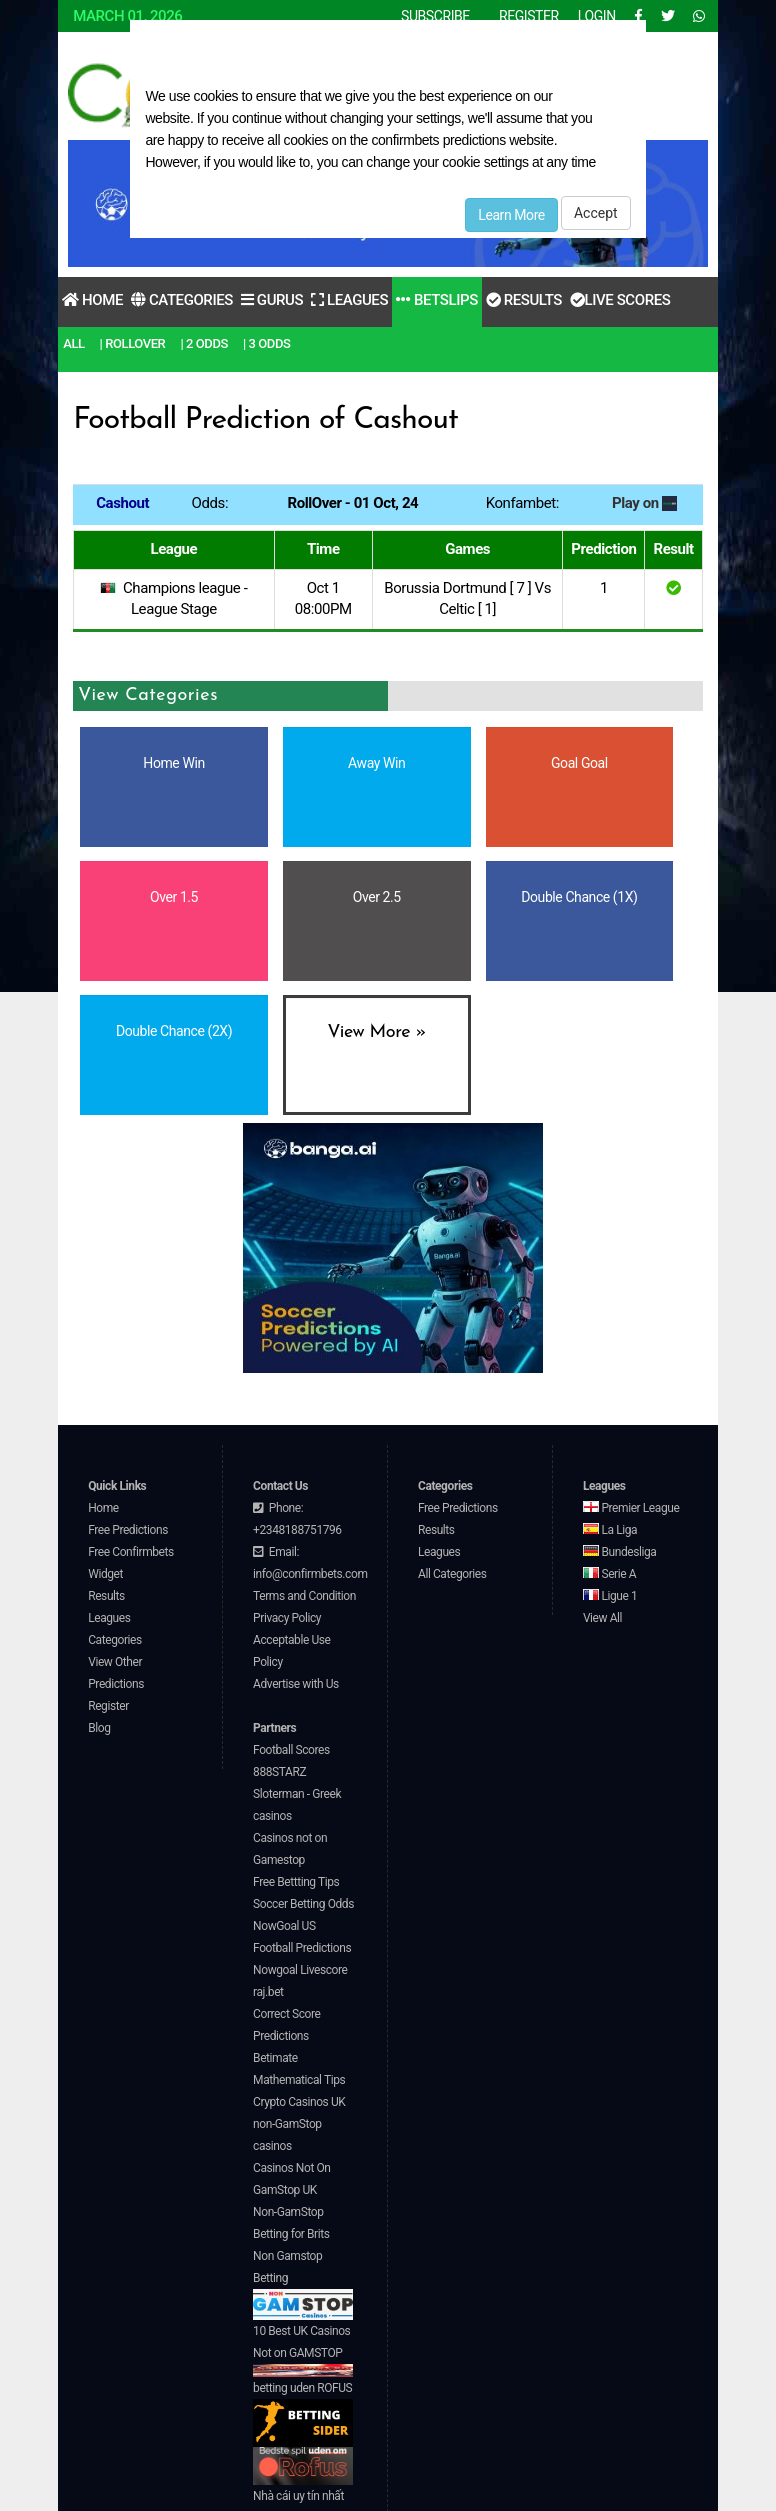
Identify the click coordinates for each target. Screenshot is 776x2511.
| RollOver (133, 343)
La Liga (610, 1530)
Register (108, 1706)
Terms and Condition (304, 1596)
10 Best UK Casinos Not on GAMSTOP (303, 2350)
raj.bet (268, 1992)
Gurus (272, 300)
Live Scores (620, 300)
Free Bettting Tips (296, 1882)
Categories (182, 300)
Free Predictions (128, 1530)
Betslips (437, 300)
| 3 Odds (267, 343)
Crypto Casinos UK (299, 2102)
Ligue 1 (610, 1596)
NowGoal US (284, 1926)
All (73, 343)
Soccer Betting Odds (303, 1904)
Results (524, 300)
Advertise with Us (296, 1684)
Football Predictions (302, 1948)
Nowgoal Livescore (300, 1970)
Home (92, 300)
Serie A (609, 1574)
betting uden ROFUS (303, 2414)
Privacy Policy (287, 1618)
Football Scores (291, 1750)
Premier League (631, 1508)
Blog (99, 1728)
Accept (596, 213)
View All (602, 1618)
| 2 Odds (204, 343)
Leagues (349, 300)
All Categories (452, 1574)
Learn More (511, 215)
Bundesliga (620, 1552)
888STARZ (279, 1772)
